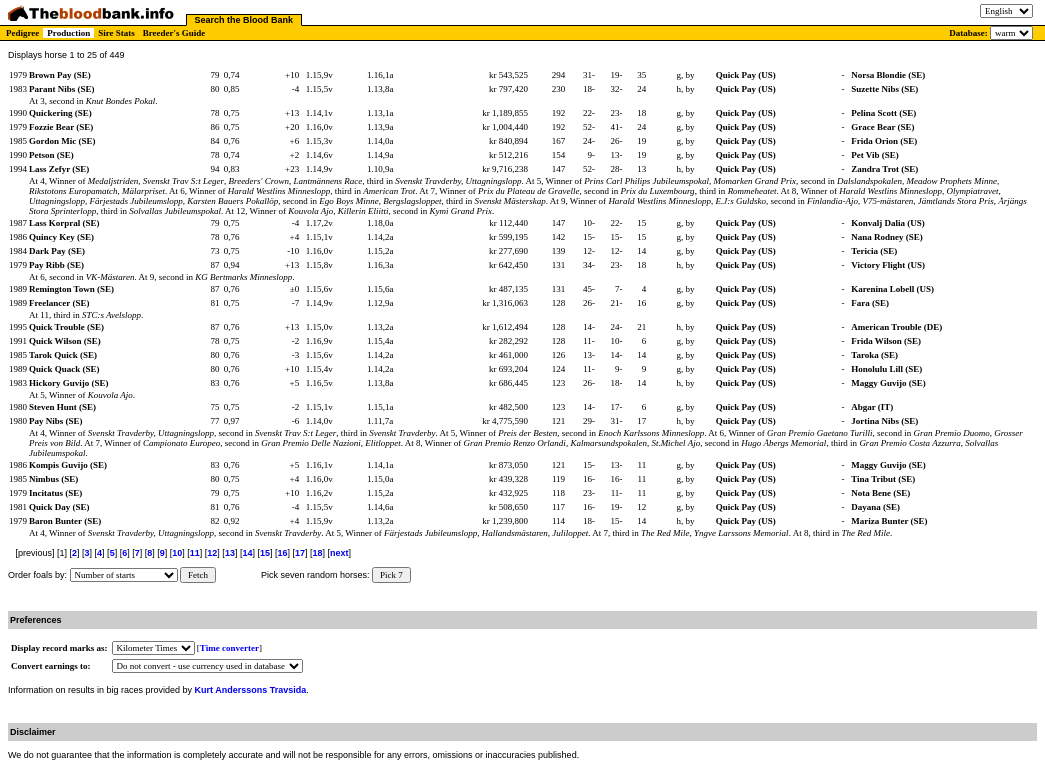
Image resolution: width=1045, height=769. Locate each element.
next (339, 553)
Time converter (229, 648)
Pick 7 (391, 575)
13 (230, 553)
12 (212, 553)
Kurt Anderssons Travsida (251, 690)
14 (247, 553)
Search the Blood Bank (244, 20)
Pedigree (22, 33)
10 (177, 553)
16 (282, 553)
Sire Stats (116, 33)
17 (300, 553)
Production (68, 33)
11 (195, 553)
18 (318, 553)
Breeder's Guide (174, 33)
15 (265, 553)
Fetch (198, 575)
